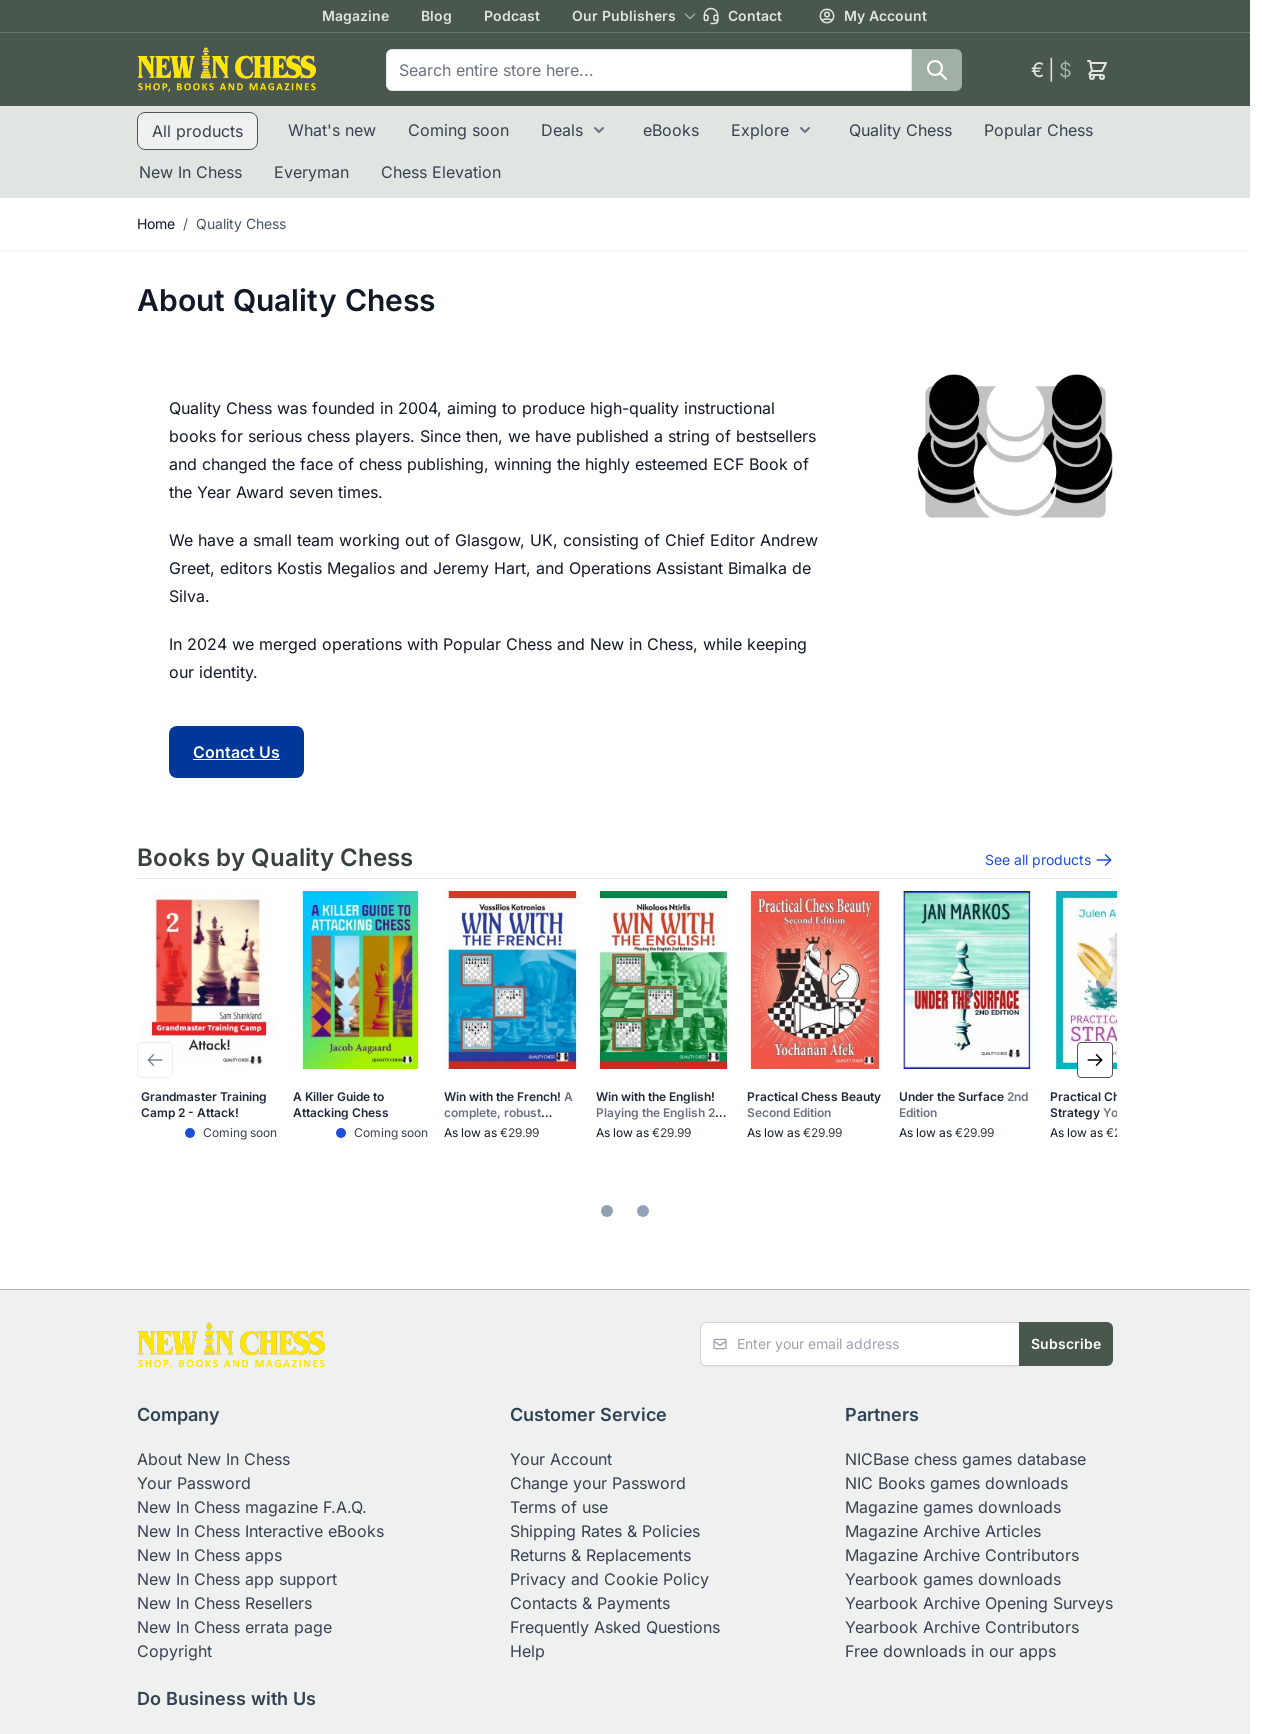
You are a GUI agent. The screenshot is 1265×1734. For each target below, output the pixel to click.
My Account (872, 16)
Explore (760, 130)
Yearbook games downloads (953, 1579)
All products (197, 131)
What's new (332, 130)
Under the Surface (963, 1104)
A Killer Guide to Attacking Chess (341, 1104)
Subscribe (1066, 1343)
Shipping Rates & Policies (605, 1531)
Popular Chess (1038, 130)
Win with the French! (508, 1105)
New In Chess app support (237, 1579)
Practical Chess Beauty (814, 1104)
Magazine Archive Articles (943, 1531)
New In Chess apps (209, 1555)
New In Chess (190, 172)
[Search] (937, 70)
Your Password (194, 1483)
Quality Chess (900, 130)
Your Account (561, 1459)
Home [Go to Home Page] (156, 223)
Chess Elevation (441, 172)
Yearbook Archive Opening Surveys (979, 1603)
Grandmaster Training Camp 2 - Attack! (204, 1104)
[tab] (607, 1211)
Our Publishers (624, 15)
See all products (1049, 860)
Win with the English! (662, 1105)
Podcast (512, 15)
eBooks (671, 130)
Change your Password (598, 1483)
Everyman (311, 172)
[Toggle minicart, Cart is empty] (1097, 70)
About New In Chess (213, 1459)
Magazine (355, 15)
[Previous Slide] (155, 1060)
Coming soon (458, 130)
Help (527, 1651)
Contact (742, 16)
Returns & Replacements (600, 1555)
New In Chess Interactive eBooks (260, 1531)
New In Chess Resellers (224, 1603)
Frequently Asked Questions (615, 1627)
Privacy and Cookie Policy (609, 1579)
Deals (562, 130)
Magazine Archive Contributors (962, 1555)
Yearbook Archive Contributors (962, 1627)
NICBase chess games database (965, 1459)
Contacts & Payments (590, 1603)
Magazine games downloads (953, 1507)
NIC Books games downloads (956, 1483)
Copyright (174, 1651)
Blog (436, 15)
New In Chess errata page (234, 1627)
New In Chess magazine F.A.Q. (252, 1507)
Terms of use (559, 1507)
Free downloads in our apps (950, 1651)
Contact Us (236, 752)
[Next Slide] (1095, 1060)
